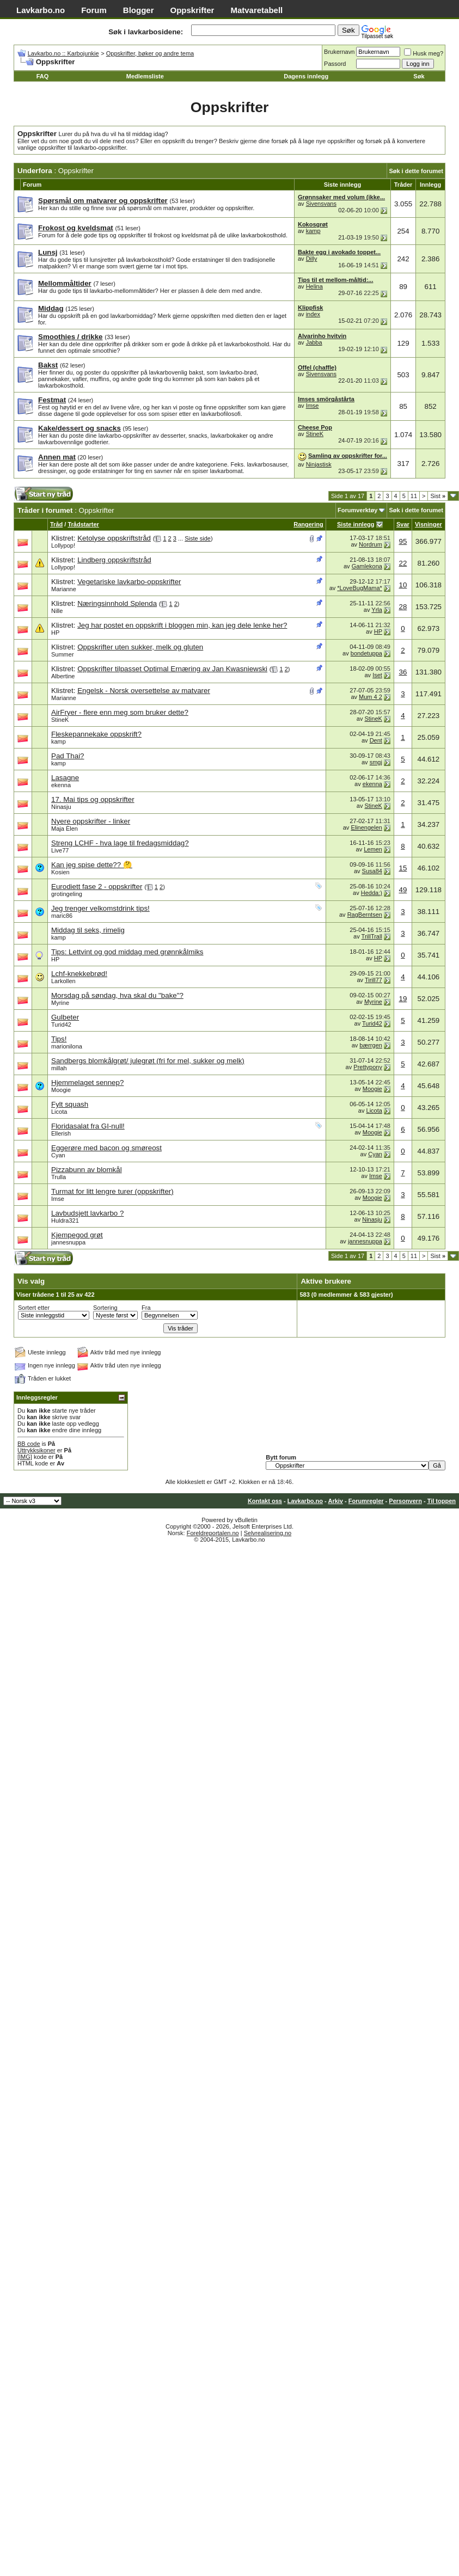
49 (403, 890)
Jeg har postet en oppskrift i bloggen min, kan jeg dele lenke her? (182, 625)
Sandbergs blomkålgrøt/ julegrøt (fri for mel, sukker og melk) (147, 1061)
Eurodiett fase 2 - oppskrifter (96, 886)
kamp (313, 231)
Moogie (61, 1090)
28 (403, 607)
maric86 (61, 915)
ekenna (61, 785)
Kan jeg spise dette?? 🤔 (91, 865)
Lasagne (65, 778)
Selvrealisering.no (267, 1533)
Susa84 (372, 871)
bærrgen (370, 1045)
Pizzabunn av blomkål (86, 1170)
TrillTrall (372, 936)
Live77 (60, 850)
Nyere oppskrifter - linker (90, 821)
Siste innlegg (355, 524)
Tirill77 (373, 980)
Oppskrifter (192, 10)
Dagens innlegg (306, 76)
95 (403, 541)
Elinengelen (366, 827)
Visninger (428, 524)
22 (403, 563)
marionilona (66, 1046)
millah (59, 1068)
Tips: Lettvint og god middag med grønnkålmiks (127, 952)
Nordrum (370, 544)
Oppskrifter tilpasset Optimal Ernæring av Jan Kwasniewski (172, 669)
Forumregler (366, 1501)
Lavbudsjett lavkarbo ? (87, 1213)
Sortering (105, 1307)
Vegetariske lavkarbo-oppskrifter (129, 582)
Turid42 (61, 1024)
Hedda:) (371, 893)
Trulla (58, 1177)
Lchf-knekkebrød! (79, 974)
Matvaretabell (256, 10)
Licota (59, 1111)
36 (403, 672)
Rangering (308, 524)
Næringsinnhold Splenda (117, 603)
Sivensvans (321, 203)
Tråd (56, 524)
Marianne (63, 589)
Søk (418, 76)
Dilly (311, 258)
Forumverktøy (357, 510)
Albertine (63, 676)
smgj (376, 762)
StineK (314, 434)
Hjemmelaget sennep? (87, 1082)
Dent (376, 740)
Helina (314, 286)
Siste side (198, 538)
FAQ (42, 76)
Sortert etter (34, 1307)
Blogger (138, 10)
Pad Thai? (67, 756)
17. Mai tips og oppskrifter (92, 799)
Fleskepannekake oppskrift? (96, 734)
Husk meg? (423, 53)
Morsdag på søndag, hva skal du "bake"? (117, 995)
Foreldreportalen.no (213, 1533)
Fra (146, 1307)
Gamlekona (367, 566)
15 (403, 868)
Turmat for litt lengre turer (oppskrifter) (112, 1191)
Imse (312, 405)
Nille (57, 611)
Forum (94, 10)
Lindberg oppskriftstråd (114, 560)
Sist (437, 496)
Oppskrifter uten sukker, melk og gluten (140, 647)
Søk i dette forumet (416, 171)
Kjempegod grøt (77, 1235)
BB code (28, 1443)
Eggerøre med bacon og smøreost (106, 1148)
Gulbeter (65, 1017)
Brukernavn (339, 51)
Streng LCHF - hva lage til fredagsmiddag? (120, 843)
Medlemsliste (145, 76)
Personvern (405, 1501)
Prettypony (367, 1067)
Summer (62, 654)
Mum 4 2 (370, 697)
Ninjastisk (319, 464)
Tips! (58, 1039)
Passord (335, 63)
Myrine (60, 1002)
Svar (402, 524)
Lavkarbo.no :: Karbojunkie (63, 53)
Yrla (376, 609)
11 (414, 496)
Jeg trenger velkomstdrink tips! (100, 908)
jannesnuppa (68, 1242)
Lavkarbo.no (40, 10)
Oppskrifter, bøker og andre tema (150, 53)
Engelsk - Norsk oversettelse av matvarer (143, 690)
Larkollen (63, 981)
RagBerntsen (364, 914)
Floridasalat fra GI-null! (88, 1126)
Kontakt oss (265, 1501)
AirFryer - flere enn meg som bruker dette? (119, 712)
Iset (377, 675)
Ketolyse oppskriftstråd (114, 538)
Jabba (314, 342)
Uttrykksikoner (36, 1450)
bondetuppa (366, 653)
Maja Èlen (64, 828)
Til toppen (441, 1501)
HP (55, 632)
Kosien (60, 872)
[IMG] (24, 1456)
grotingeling (66, 894)
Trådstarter (83, 524)
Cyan (58, 1155)
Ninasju (61, 807)
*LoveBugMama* (359, 588)
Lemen (373, 849)
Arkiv (335, 1501)
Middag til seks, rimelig (88, 930)
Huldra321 (65, 1220)
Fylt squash (69, 1104)
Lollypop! (63, 545)
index (313, 314)
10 (403, 585)
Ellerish (61, 1133)
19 (403, 999)
